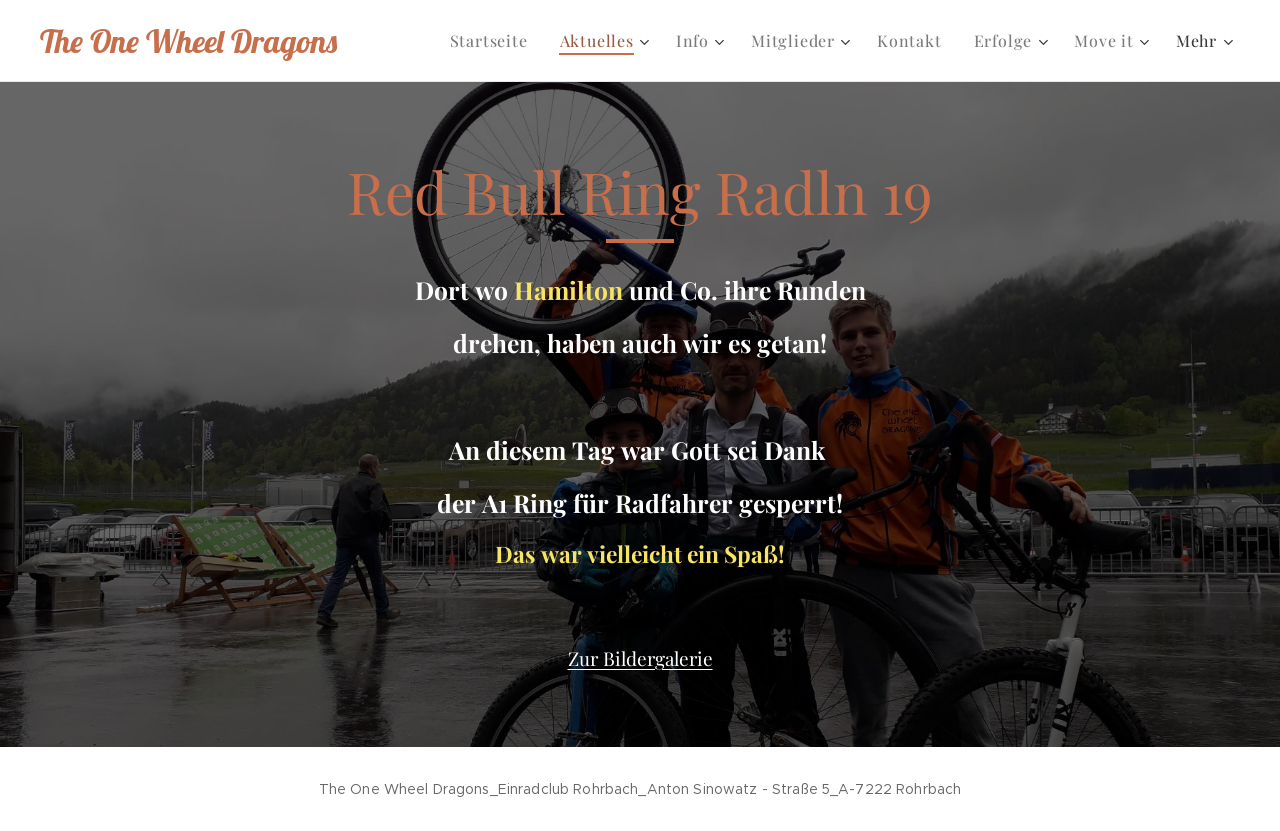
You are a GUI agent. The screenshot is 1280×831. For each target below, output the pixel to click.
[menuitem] (494, 41)
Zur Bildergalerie (640, 658)
